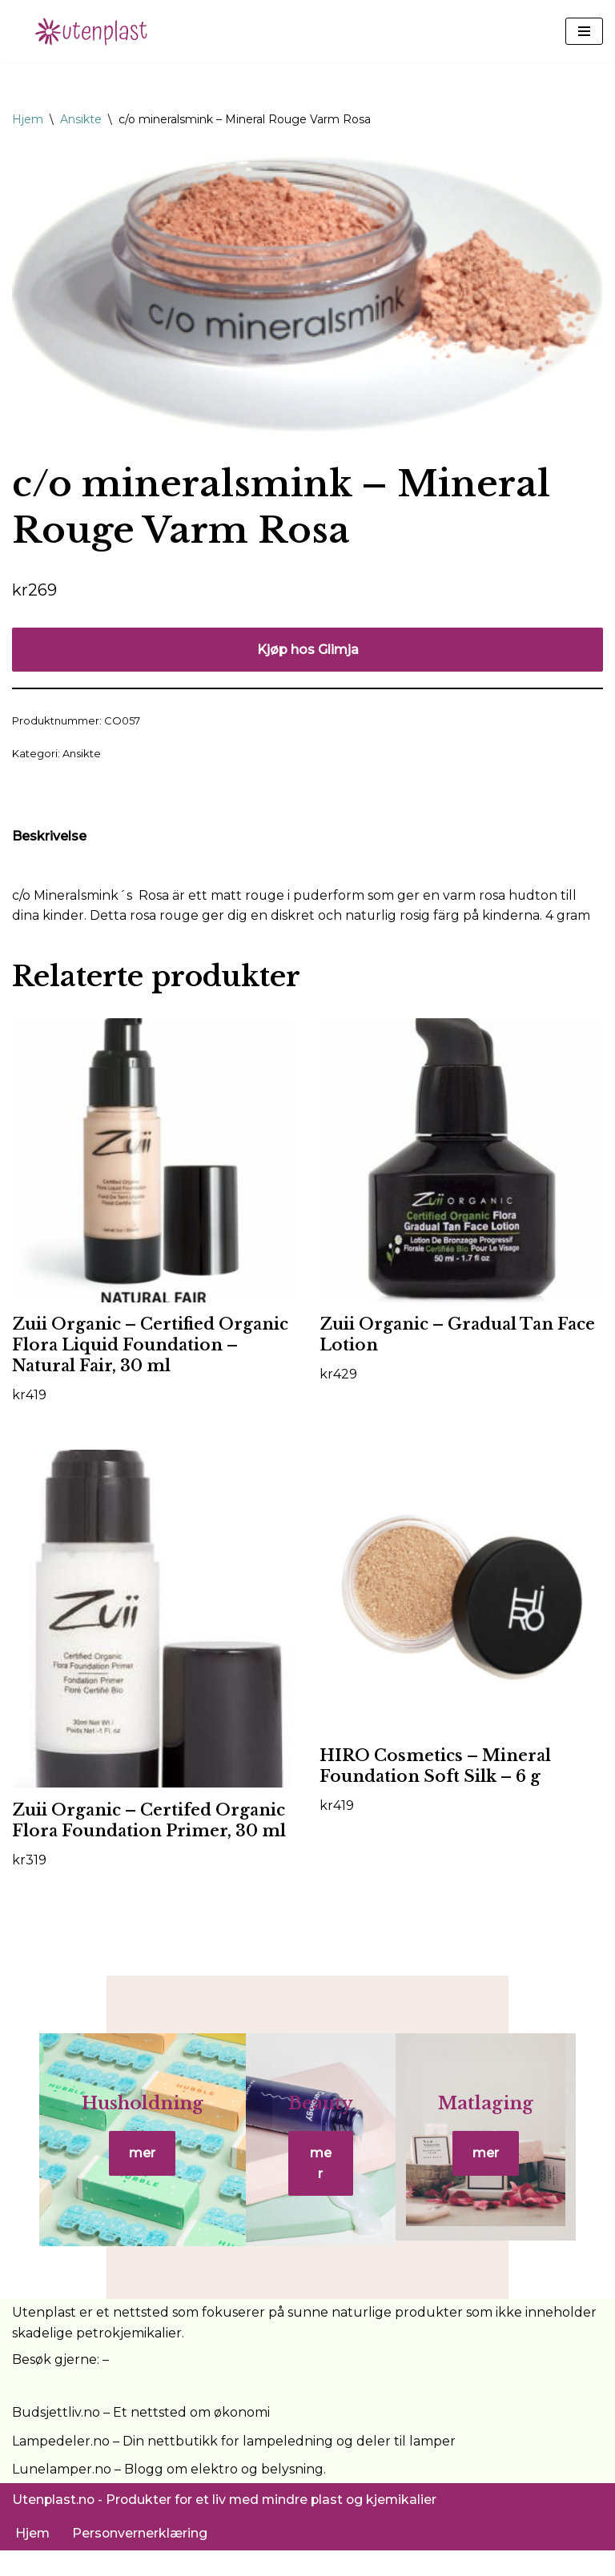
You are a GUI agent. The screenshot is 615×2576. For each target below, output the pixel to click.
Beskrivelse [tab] (49, 837)
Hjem (27, 119)
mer (125, 2174)
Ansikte (81, 119)
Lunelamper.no (61, 2494)
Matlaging (503, 2124)
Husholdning (125, 2124)
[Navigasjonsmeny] (584, 31)
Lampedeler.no (61, 2466)
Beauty (320, 2124)
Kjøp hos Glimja (308, 649)
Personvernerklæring (141, 2559)
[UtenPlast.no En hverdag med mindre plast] (96, 31)
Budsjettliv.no (56, 2438)
